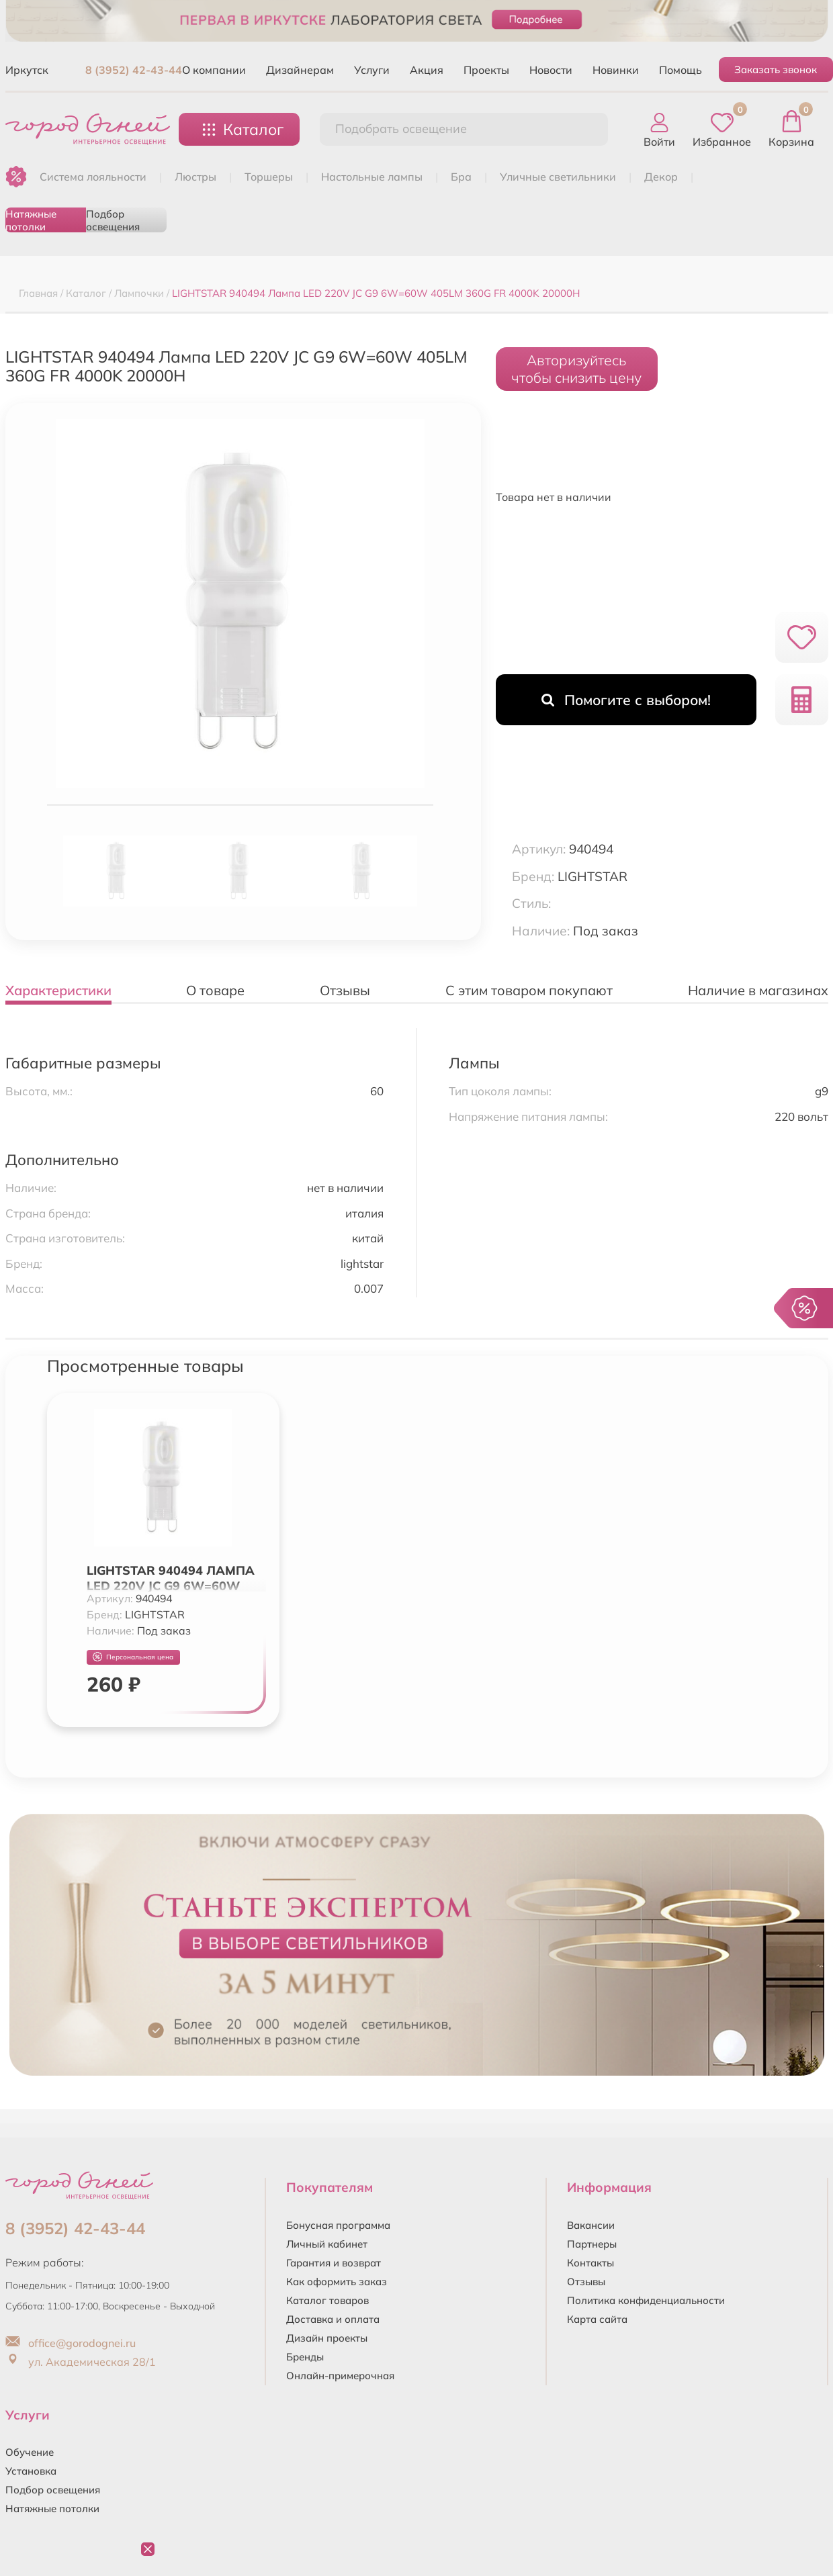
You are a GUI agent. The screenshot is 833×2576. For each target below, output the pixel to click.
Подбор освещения (113, 220)
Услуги (372, 70)
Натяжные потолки (30, 220)
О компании (214, 70)
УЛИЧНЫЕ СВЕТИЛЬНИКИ (558, 176)
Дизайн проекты (326, 2338)
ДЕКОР (661, 176)
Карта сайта (597, 2319)
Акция (426, 70)
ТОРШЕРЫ (269, 176)
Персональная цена (133, 1657)
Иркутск (26, 70)
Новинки (616, 70)
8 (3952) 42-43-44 (133, 70)
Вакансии (591, 2225)
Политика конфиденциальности (646, 2300)
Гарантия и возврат (333, 2262)
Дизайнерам (300, 70)
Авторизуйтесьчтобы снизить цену (576, 368)
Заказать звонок (775, 69)
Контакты (590, 2262)
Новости (550, 70)
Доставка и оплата (333, 2319)
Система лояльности (93, 176)
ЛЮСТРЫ (195, 176)
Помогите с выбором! (626, 699)
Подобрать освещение (401, 128)
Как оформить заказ (336, 2281)
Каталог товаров (327, 2300)
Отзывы (586, 2281)
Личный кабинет (326, 2244)
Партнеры (592, 2244)
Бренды (305, 2356)
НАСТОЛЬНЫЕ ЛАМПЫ (372, 176)
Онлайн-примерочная (340, 2375)
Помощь (680, 70)
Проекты (486, 70)
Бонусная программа (338, 2225)
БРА (461, 176)
